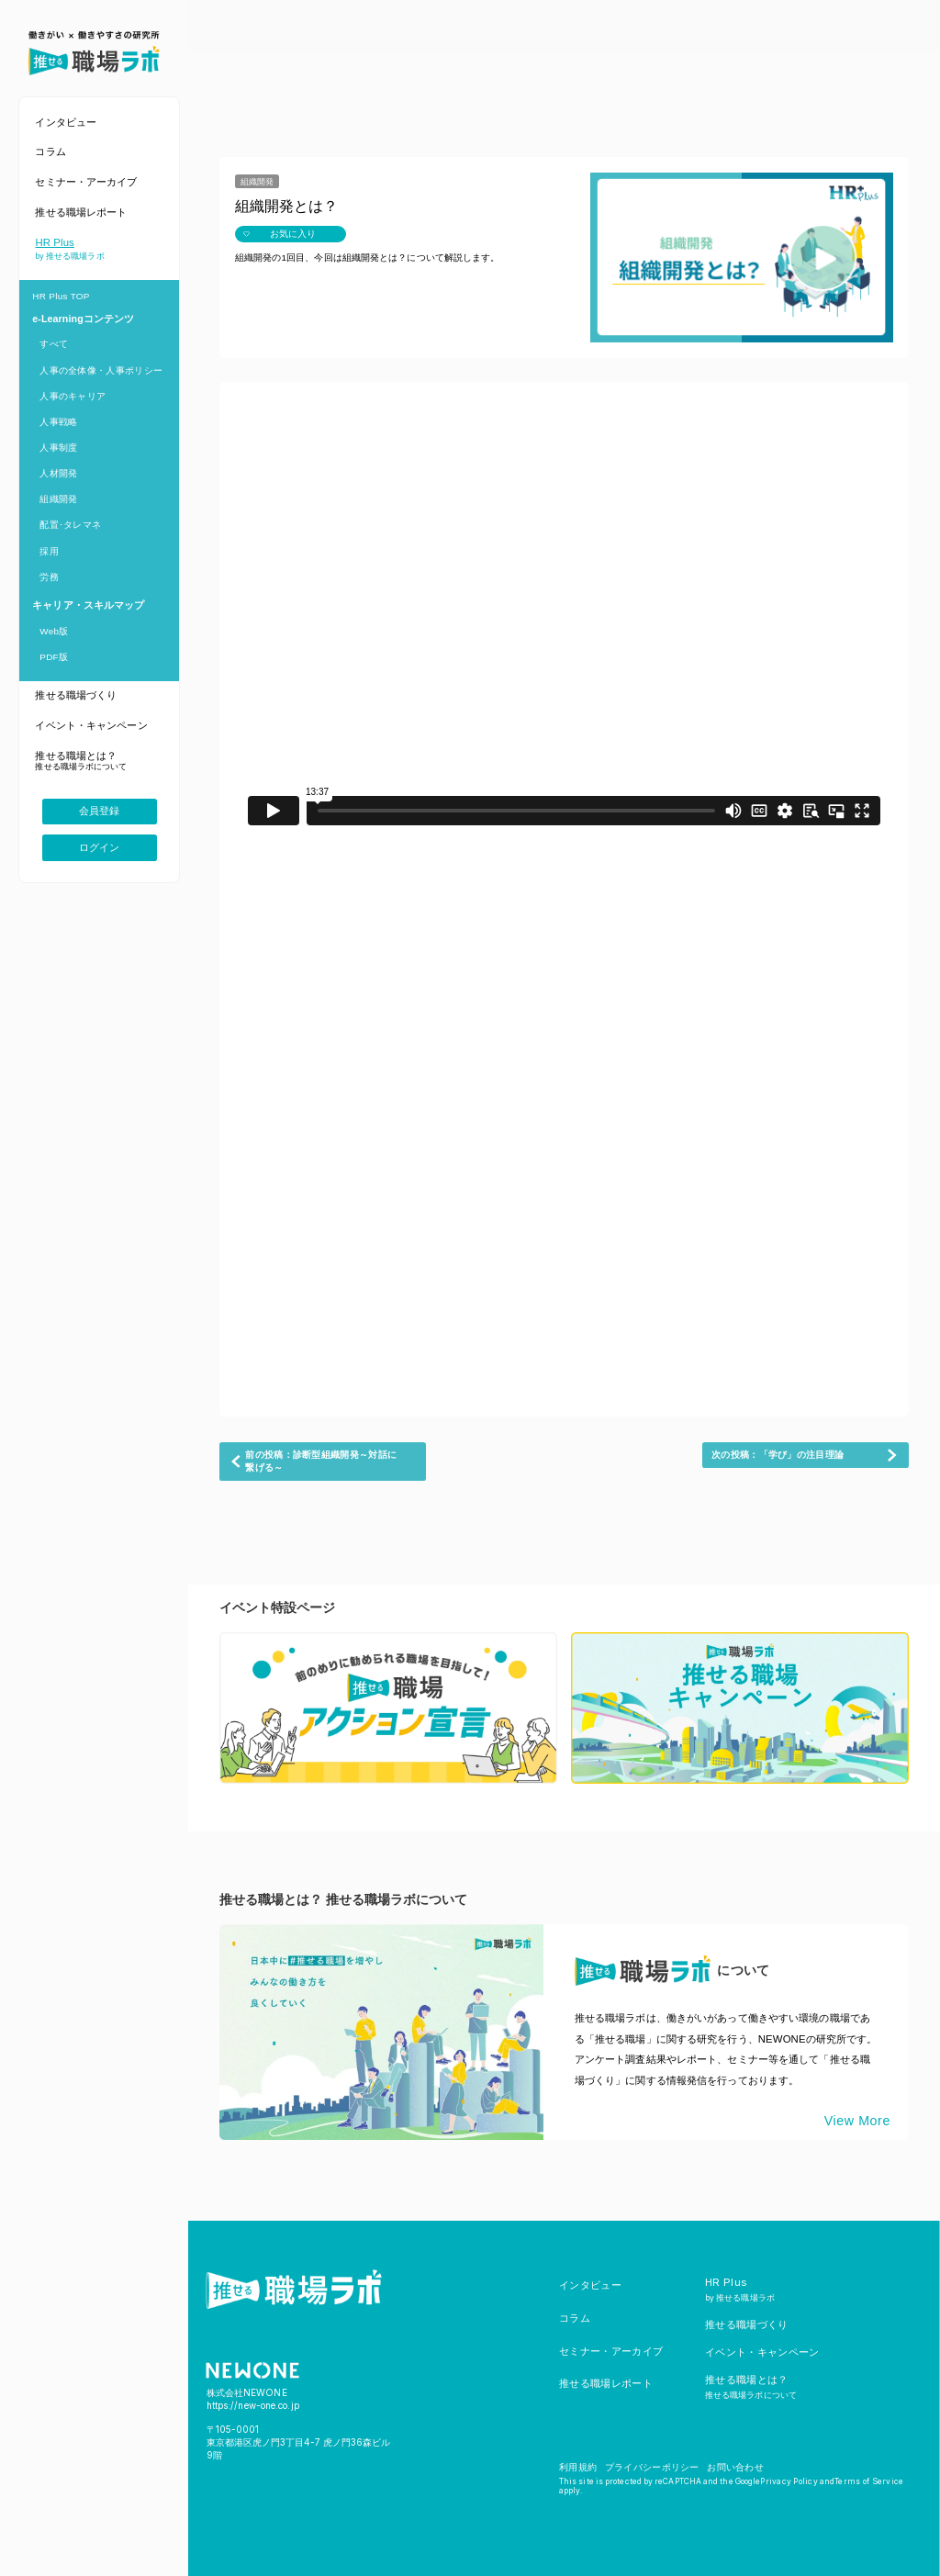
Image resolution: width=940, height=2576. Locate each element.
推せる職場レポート (606, 2383)
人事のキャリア (72, 396)
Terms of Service (868, 2481)
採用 (49, 551)
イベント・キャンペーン (762, 2352)
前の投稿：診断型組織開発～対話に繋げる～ (321, 1461)
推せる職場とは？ (751, 2386)
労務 (49, 577)
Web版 (53, 631)
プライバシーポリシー (652, 2466)
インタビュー (590, 2285)
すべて (53, 344)
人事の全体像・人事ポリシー (100, 370)
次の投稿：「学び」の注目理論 (777, 1455)
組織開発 (58, 499)
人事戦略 (58, 422)
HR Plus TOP (61, 296)
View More (857, 2120)
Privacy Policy (789, 2481)
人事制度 (58, 447)
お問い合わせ (735, 2466)
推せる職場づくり (747, 2324)
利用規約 (578, 2466)
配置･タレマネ (70, 525)
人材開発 (58, 473)
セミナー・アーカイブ (611, 2351)
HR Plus (740, 2289)
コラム (574, 2318)
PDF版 (53, 657)
